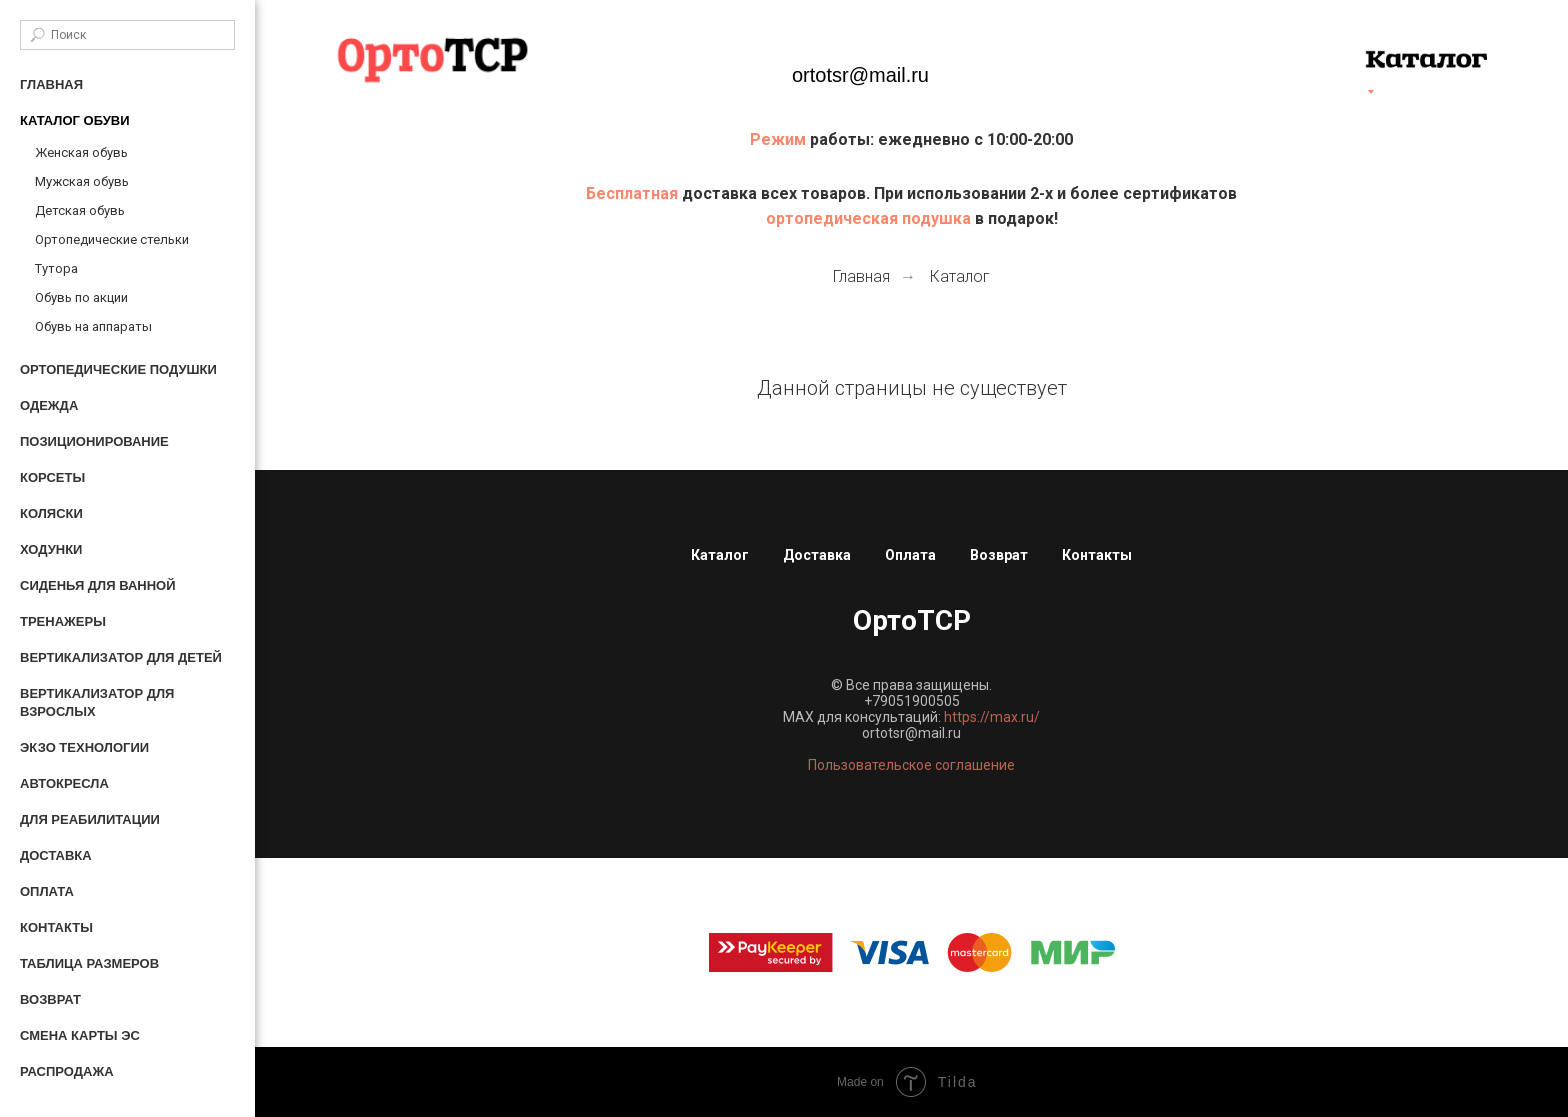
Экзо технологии (84, 747)
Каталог (960, 276)
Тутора (56, 268)
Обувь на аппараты (93, 326)
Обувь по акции (81, 297)
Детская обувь (80, 210)
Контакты (56, 927)
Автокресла (64, 783)
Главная (51, 84)
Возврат (50, 999)
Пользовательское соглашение (911, 765)
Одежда (49, 405)
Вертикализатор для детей (121, 657)
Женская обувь (81, 152)
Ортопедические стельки (112, 239)
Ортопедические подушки (118, 369)
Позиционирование (94, 441)
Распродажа (67, 1071)
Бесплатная (634, 193)
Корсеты (52, 477)
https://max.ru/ (992, 717)
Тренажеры (63, 621)
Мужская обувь (82, 181)
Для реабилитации (90, 819)
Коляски (51, 513)
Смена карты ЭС (80, 1035)
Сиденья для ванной (98, 585)
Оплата (47, 891)
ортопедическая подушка (868, 218)
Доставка (56, 855)
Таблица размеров (89, 963)
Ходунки (51, 549)
